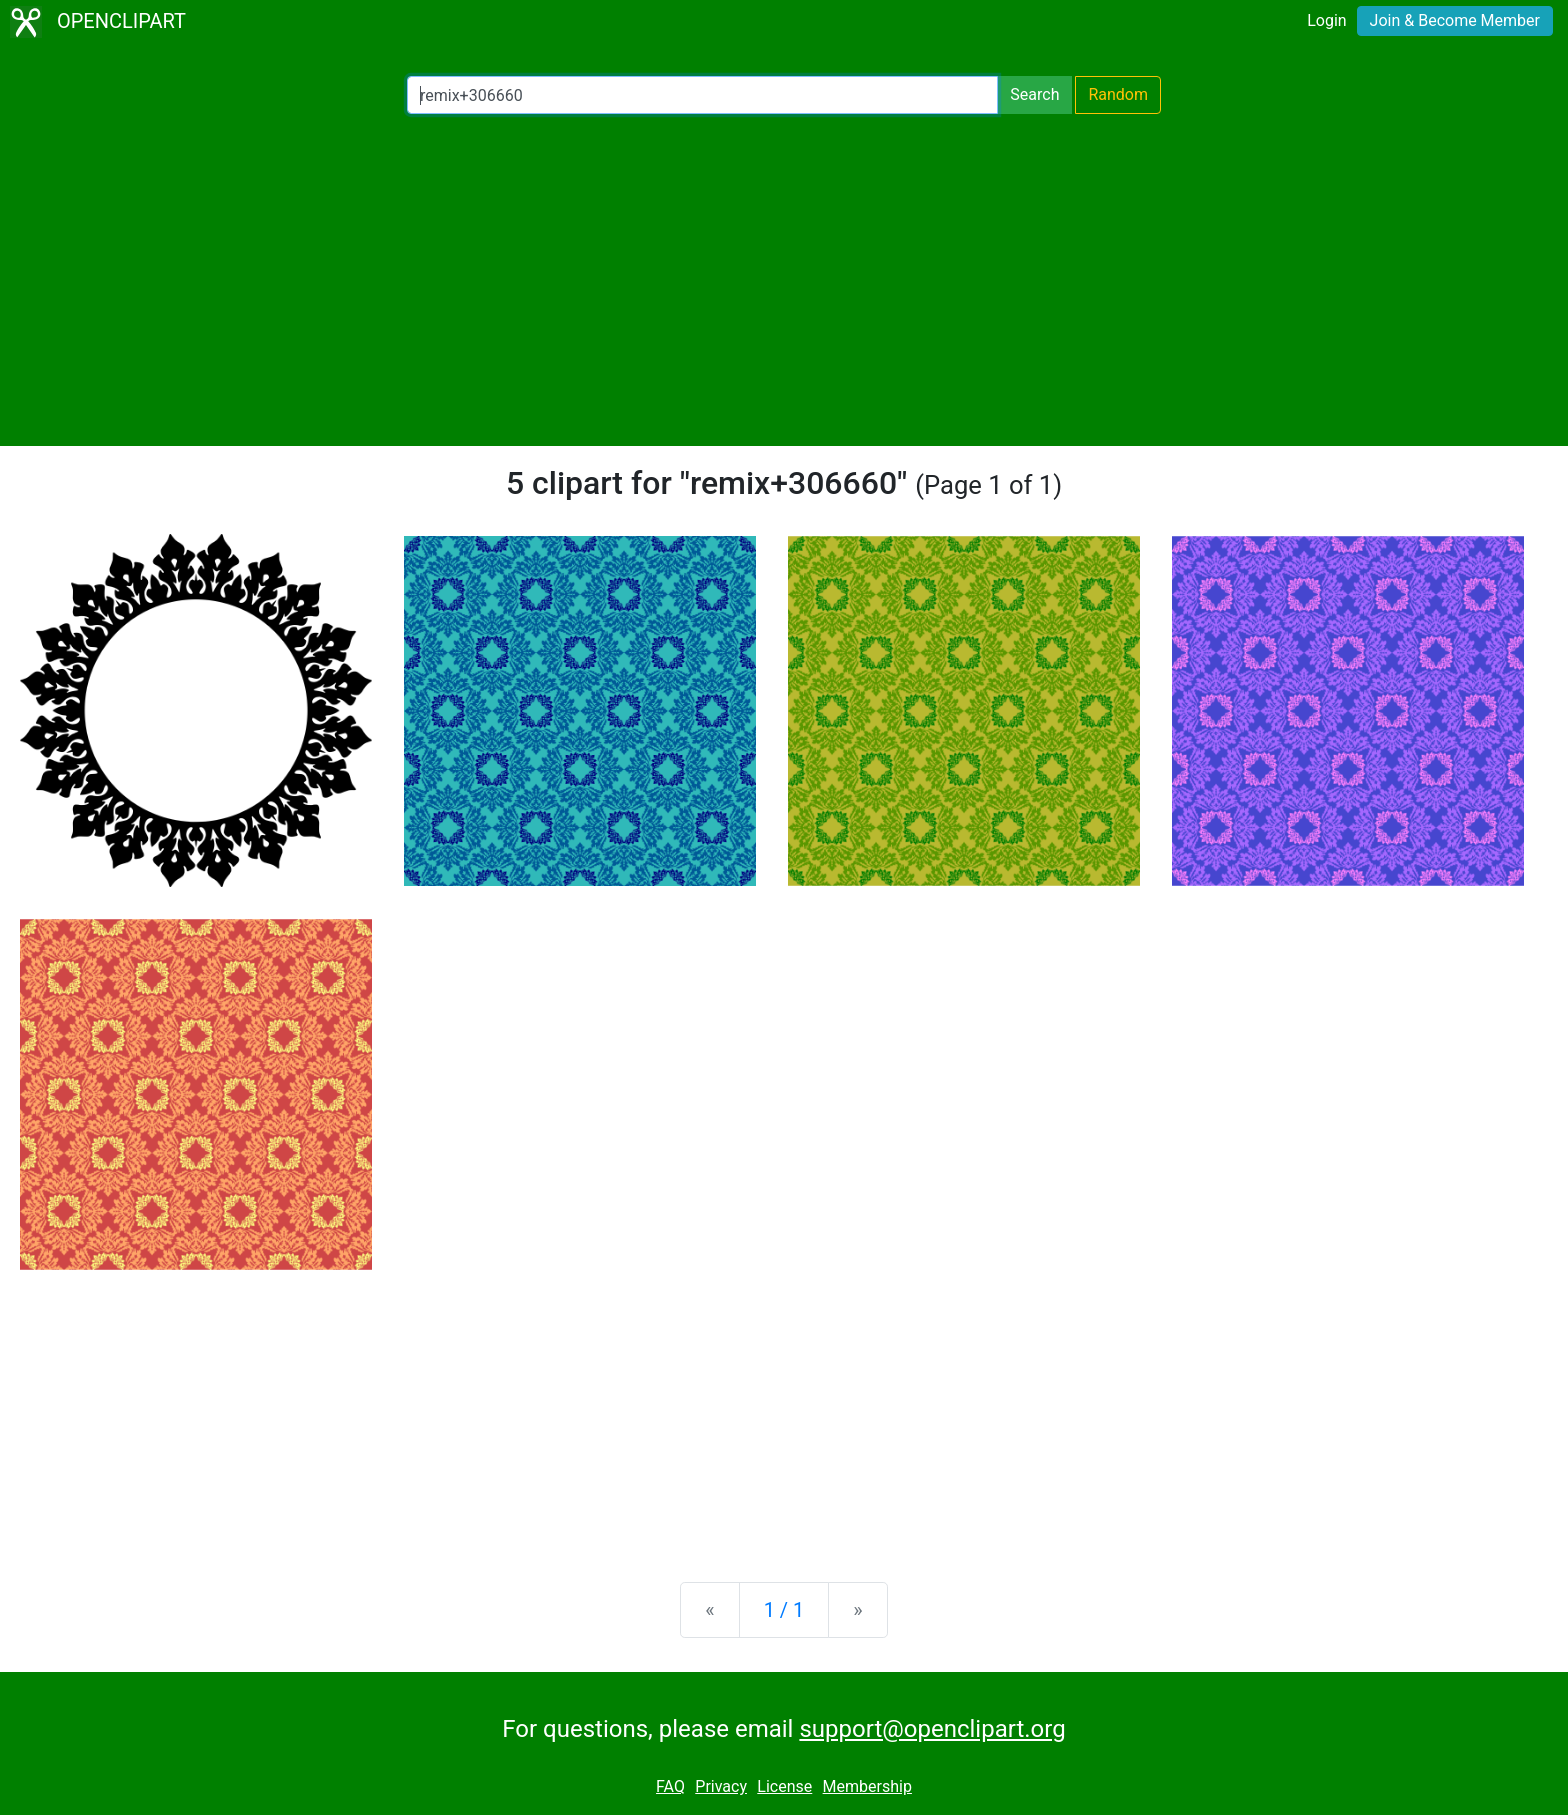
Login (1326, 20)
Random (1118, 94)
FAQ (670, 1786)
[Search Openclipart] (702, 95)
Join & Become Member (1455, 20)
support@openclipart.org (932, 1729)
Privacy (721, 1786)
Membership (867, 1786)
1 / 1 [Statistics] (784, 1610)
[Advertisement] (784, 280)
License (784, 1786)
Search (1034, 94)
